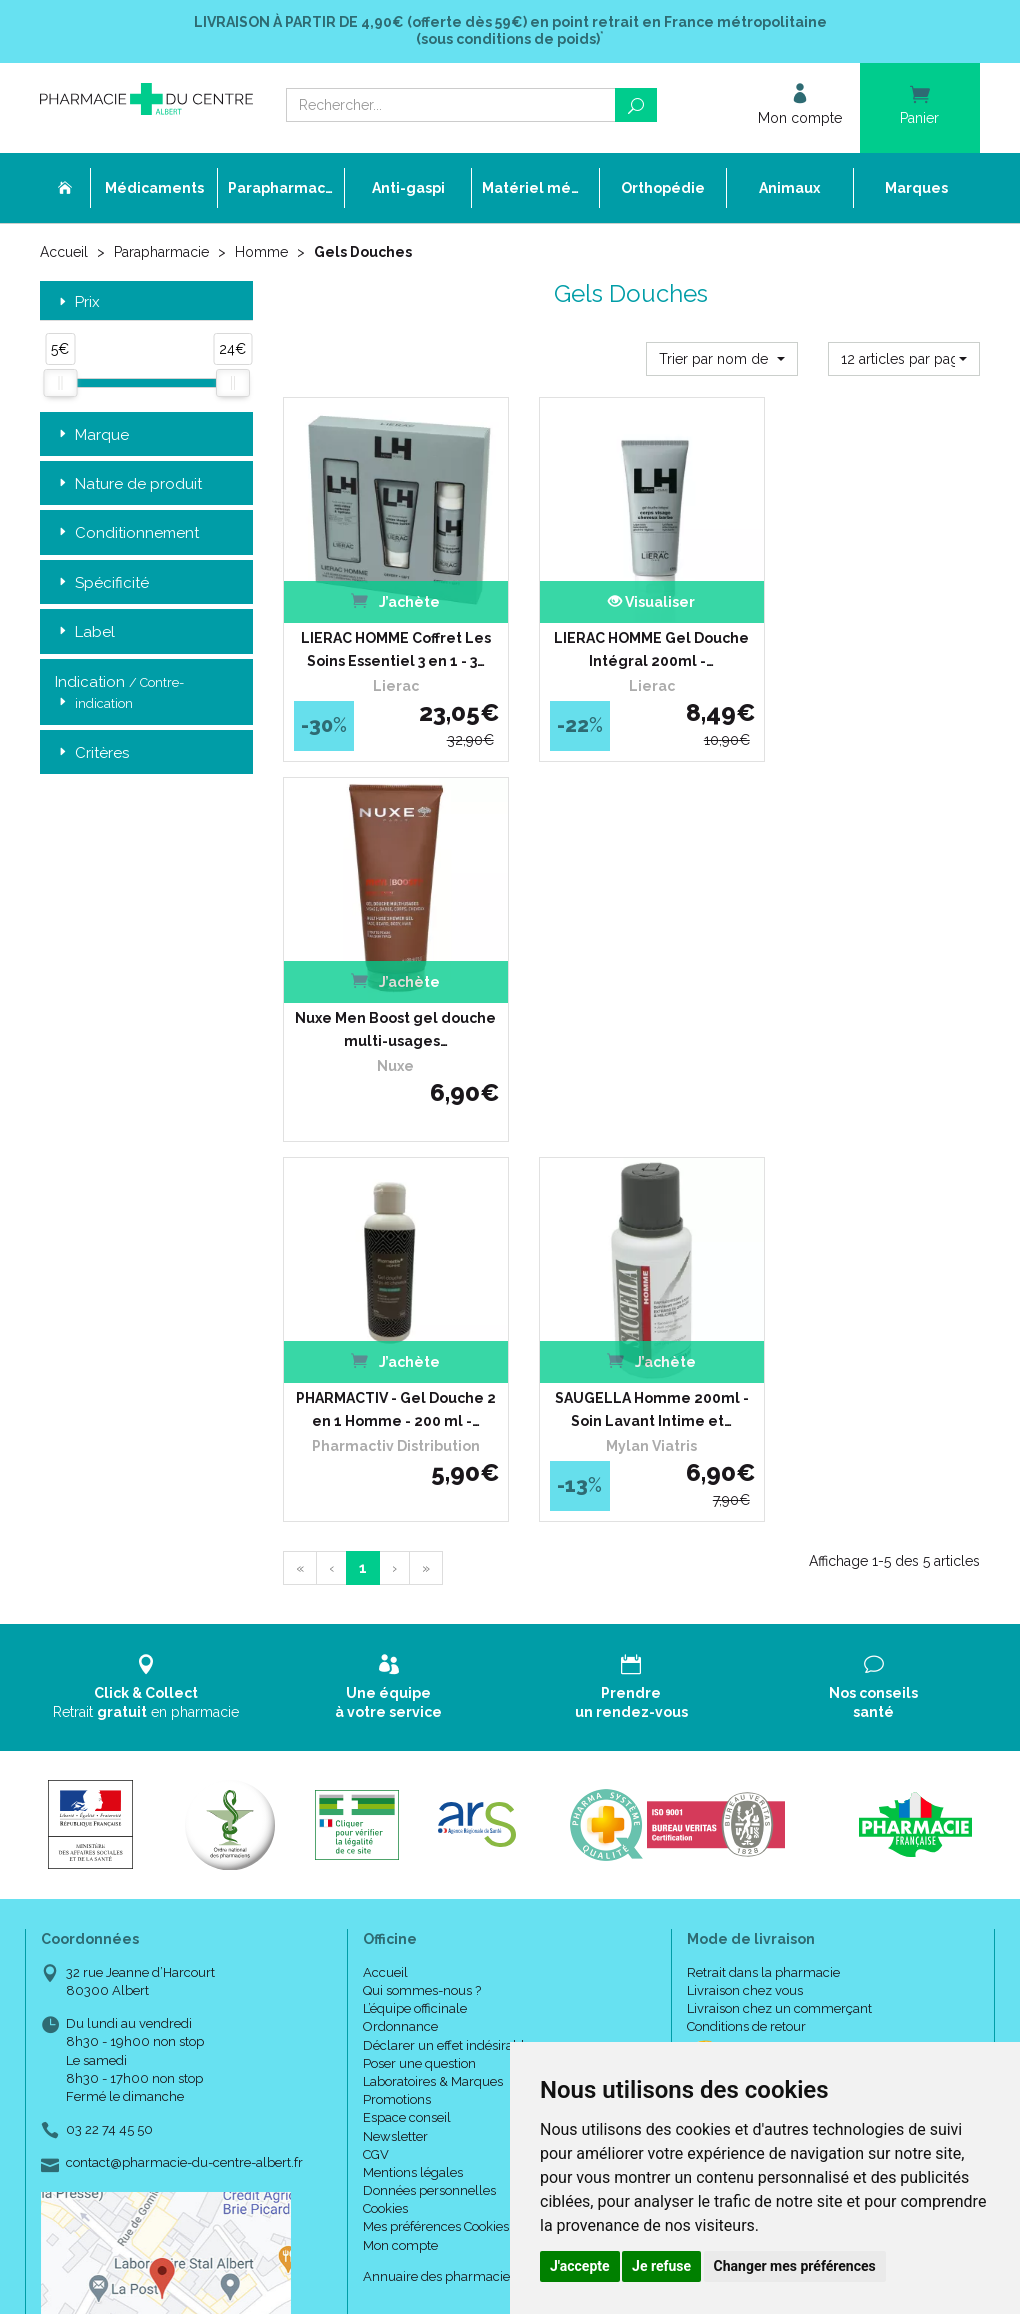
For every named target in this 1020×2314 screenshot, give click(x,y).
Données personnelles (429, 1782)
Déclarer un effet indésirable (447, 1637)
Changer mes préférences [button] (795, 2266)
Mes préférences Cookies (436, 1818)
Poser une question (419, 1655)
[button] (722, 358)
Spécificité (102, 582)
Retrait (146, 1278)
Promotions (397, 1691)
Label (85, 632)
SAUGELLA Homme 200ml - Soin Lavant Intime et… (631, 1001)
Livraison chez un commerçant (779, 1600)
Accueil (64, 252)
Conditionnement (127, 533)
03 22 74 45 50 (109, 1721)
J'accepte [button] (580, 2266)
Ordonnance (400, 1618)
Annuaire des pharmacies (439, 1868)
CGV (376, 1746)
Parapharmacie (161, 252)
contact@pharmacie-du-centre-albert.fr (184, 1755)
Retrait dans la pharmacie (763, 1564)
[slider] (60, 383)
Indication (119, 693)
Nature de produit (128, 483)
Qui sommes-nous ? (422, 1582)
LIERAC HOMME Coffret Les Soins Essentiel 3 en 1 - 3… (389, 635)
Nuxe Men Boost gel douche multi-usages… (874, 635)
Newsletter (395, 1727)
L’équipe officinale (415, 1600)
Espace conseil (407, 1709)
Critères (92, 752)
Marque (92, 434)
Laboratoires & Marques (433, 1673)
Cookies (385, 1800)
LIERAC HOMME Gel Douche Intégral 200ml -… (631, 635)
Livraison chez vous (745, 1582)
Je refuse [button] (661, 2266)
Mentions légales (413, 1764)
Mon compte (400, 1837)
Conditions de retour (746, 1618)
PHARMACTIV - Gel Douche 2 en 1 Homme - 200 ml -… (389, 1001)
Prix (77, 301)
